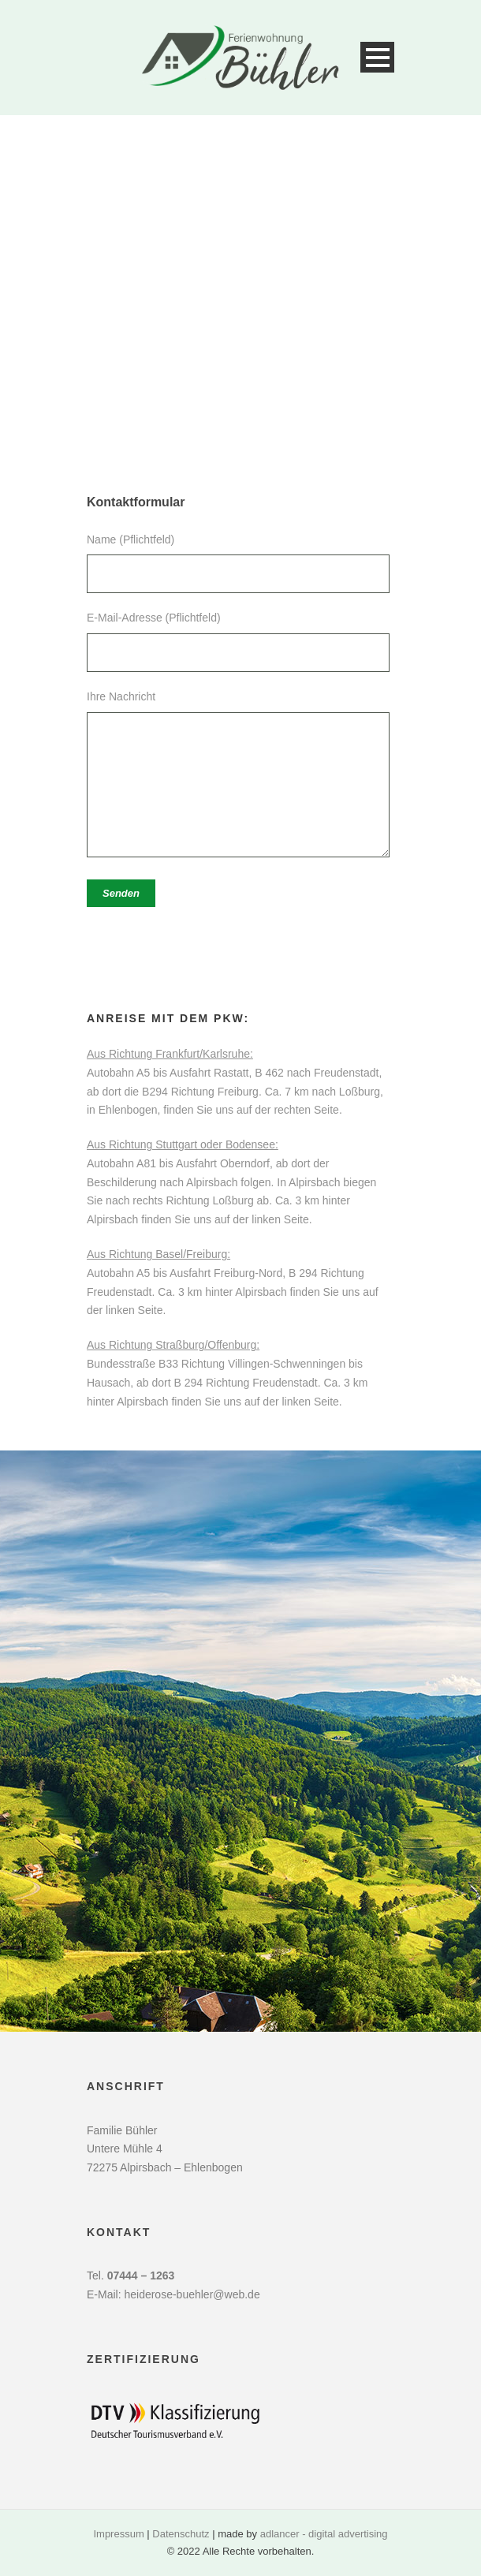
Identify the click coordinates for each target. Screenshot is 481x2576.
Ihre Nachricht (240, 777)
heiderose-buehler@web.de (191, 2294)
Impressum (118, 2534)
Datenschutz (180, 2534)
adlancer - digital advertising (324, 2534)
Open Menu (377, 57)
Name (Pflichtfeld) (240, 563)
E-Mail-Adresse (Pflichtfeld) (240, 641)
